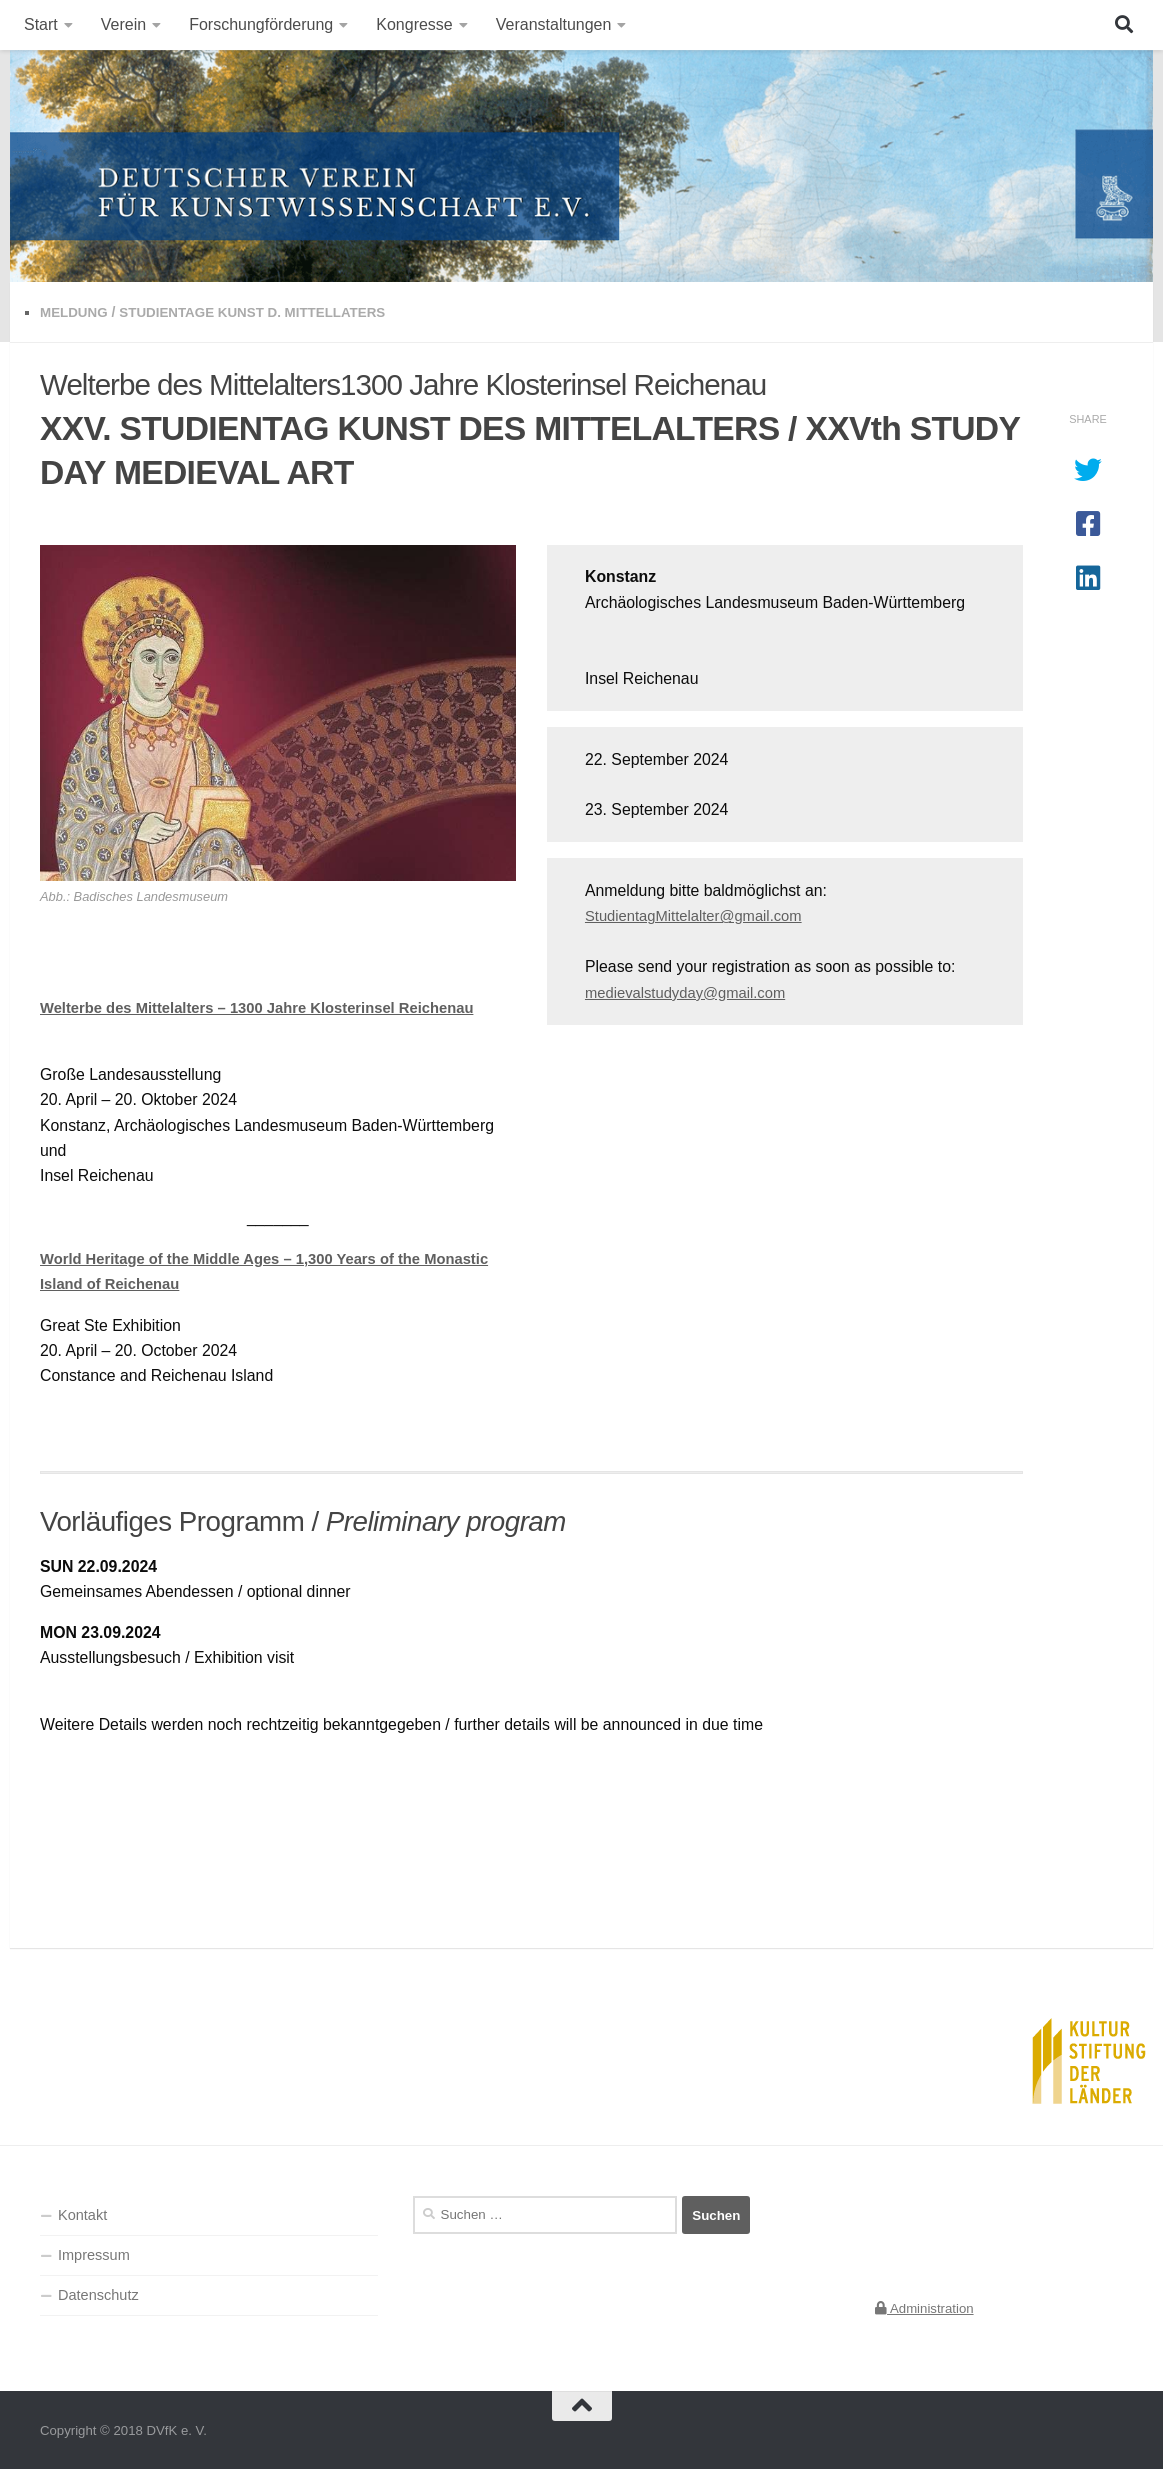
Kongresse (414, 24)
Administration (924, 2306)
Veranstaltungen (554, 24)
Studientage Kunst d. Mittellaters (263, 312)
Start (41, 24)
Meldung (75, 312)
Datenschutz (98, 2294)
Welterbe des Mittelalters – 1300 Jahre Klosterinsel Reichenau (272, 1006)
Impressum (94, 2253)
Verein (123, 24)
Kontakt (82, 2213)
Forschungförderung (261, 24)
